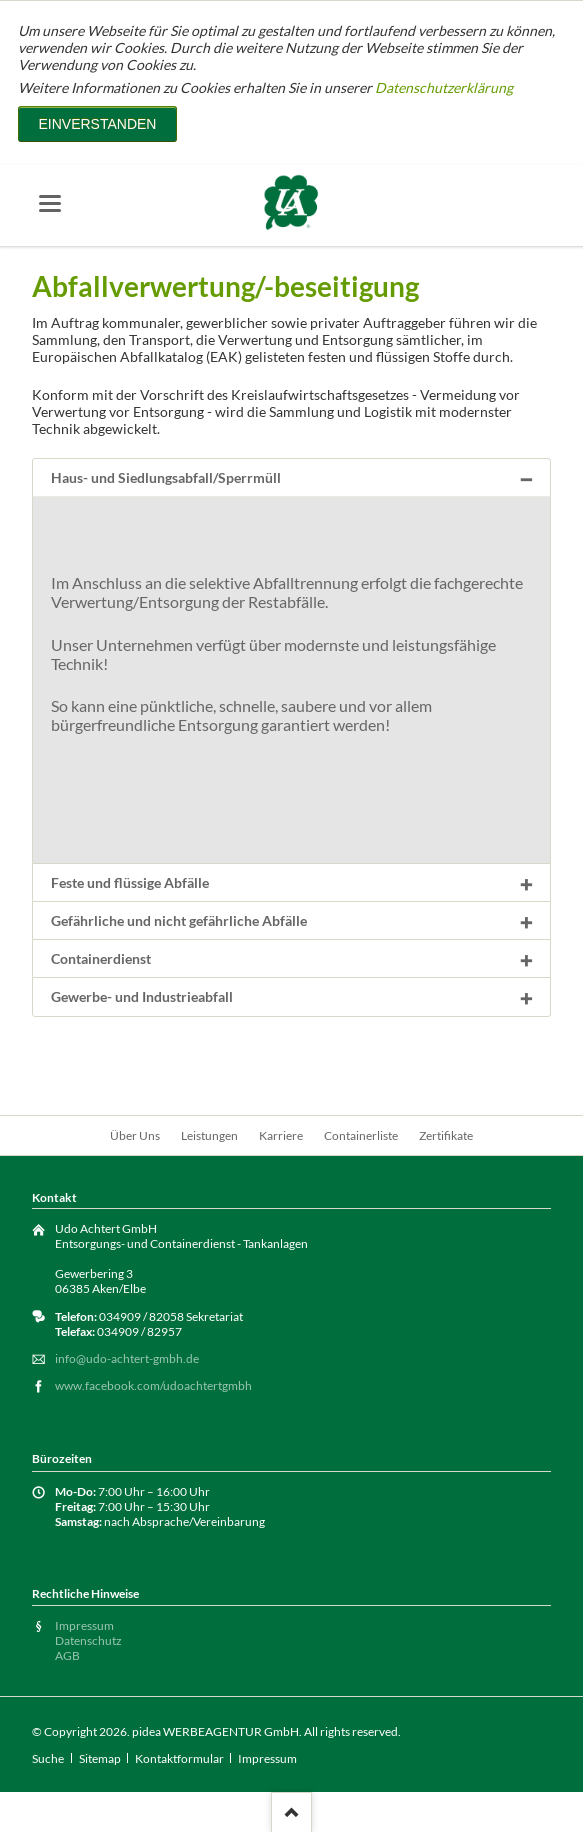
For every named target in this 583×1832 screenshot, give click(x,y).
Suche (48, 1758)
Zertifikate (446, 1135)
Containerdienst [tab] (101, 958)
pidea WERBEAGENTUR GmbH (215, 1731)
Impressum (84, 1625)
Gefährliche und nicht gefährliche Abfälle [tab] (179, 920)
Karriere (281, 1135)
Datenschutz (88, 1640)
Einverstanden (97, 124)
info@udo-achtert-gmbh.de (127, 1358)
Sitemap (100, 1758)
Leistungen (209, 1135)
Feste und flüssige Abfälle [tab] (130, 882)
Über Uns (135, 1135)
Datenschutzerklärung (444, 87)
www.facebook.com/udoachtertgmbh (153, 1385)
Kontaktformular (179, 1758)
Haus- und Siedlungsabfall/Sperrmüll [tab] (166, 477)
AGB (67, 1655)
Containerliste (361, 1135)
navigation (50, 203)
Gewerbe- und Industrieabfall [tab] (142, 996)
